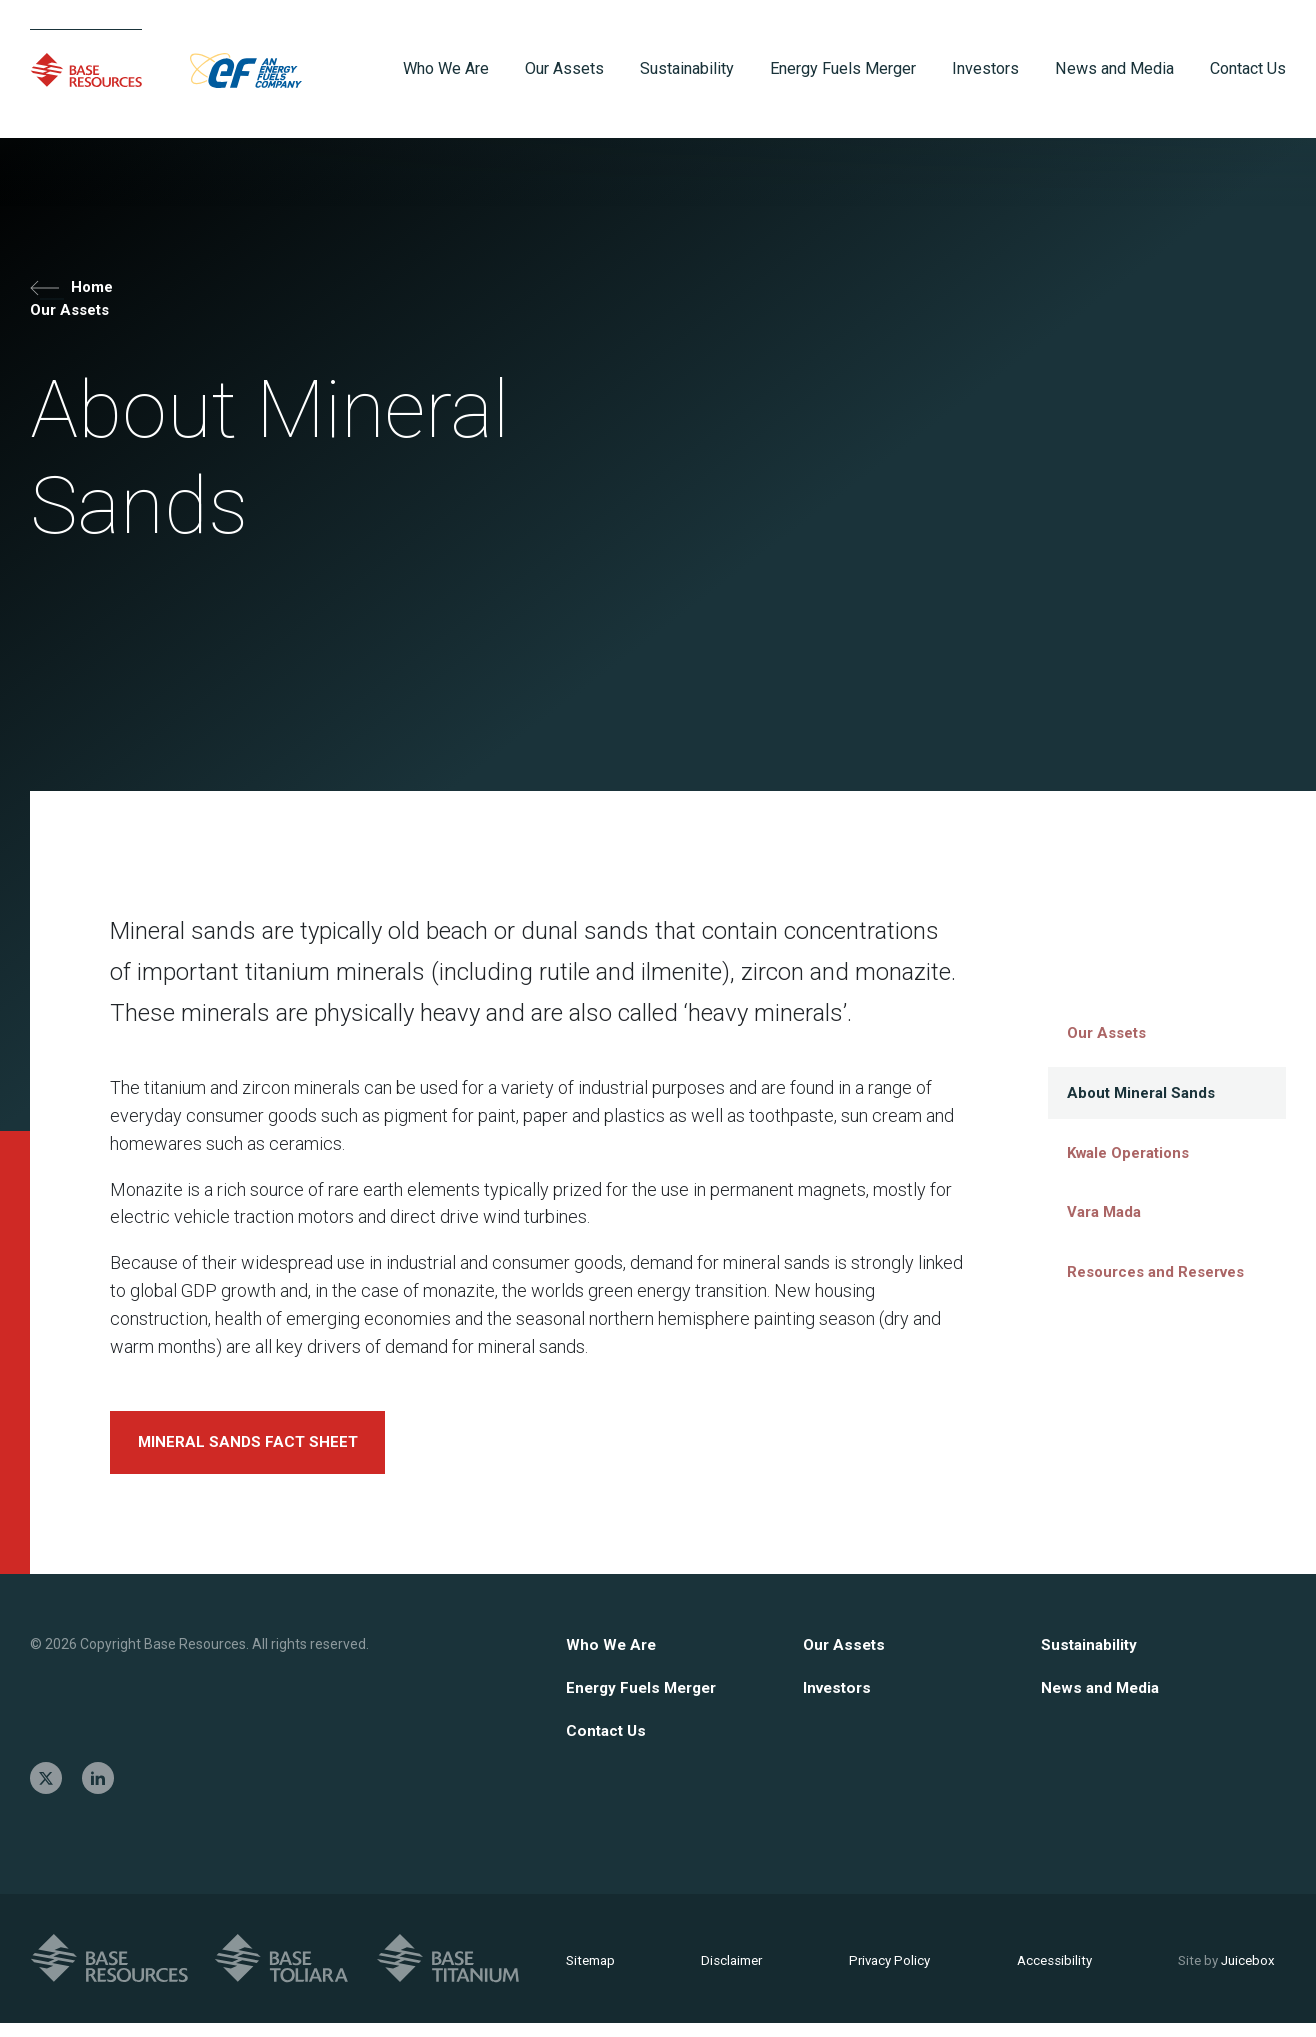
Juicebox (1214, 1972)
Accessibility (1046, 1972)
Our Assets (75, 321)
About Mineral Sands (1127, 1093)
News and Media (1102, 1699)
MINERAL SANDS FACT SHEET (256, 1451)
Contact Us (608, 1743)
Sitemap (593, 1972)
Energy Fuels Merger (646, 1699)
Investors (839, 1699)
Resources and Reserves (1136, 1261)
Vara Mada (1092, 1205)
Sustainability (1091, 1655)
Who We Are (612, 1655)
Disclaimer (731, 1972)
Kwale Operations (1113, 1149)
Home (75, 293)
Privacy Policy (885, 1972)
